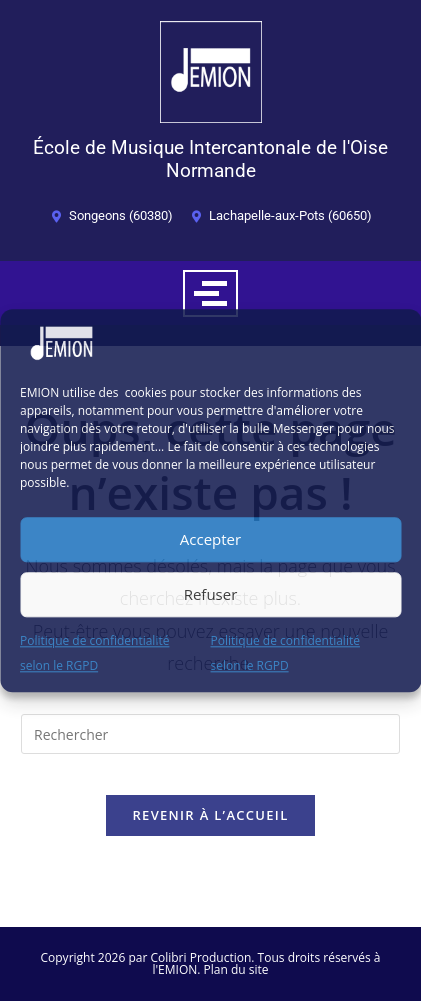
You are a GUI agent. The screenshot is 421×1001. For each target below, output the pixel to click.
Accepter (210, 539)
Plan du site (236, 969)
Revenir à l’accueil (210, 815)
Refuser (211, 594)
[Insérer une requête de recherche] (210, 734)
